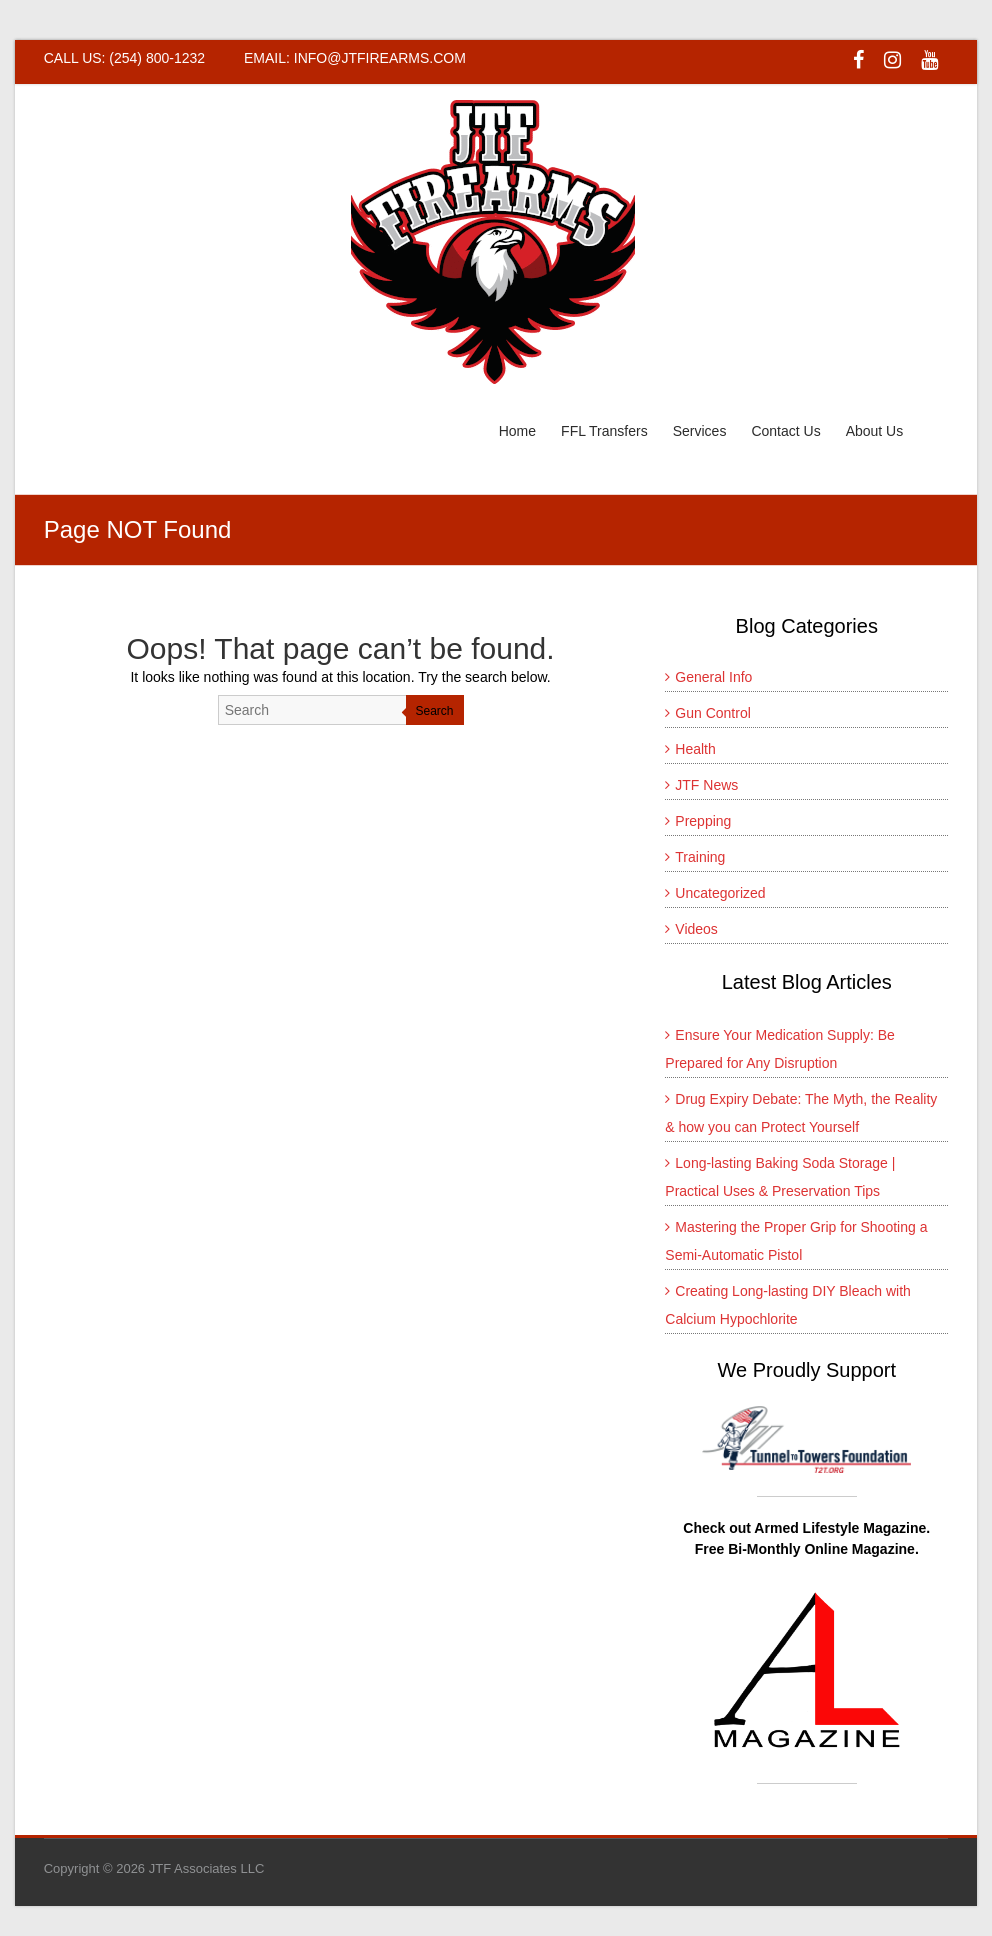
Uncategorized (720, 893)
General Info (713, 677)
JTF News (706, 785)
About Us (875, 431)
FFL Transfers (604, 431)
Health (695, 749)
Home (517, 431)
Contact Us (785, 431)
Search (435, 711)
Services (700, 431)
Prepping (703, 821)
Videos (696, 929)
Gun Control (712, 713)
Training (700, 857)
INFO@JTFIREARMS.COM (380, 58)
